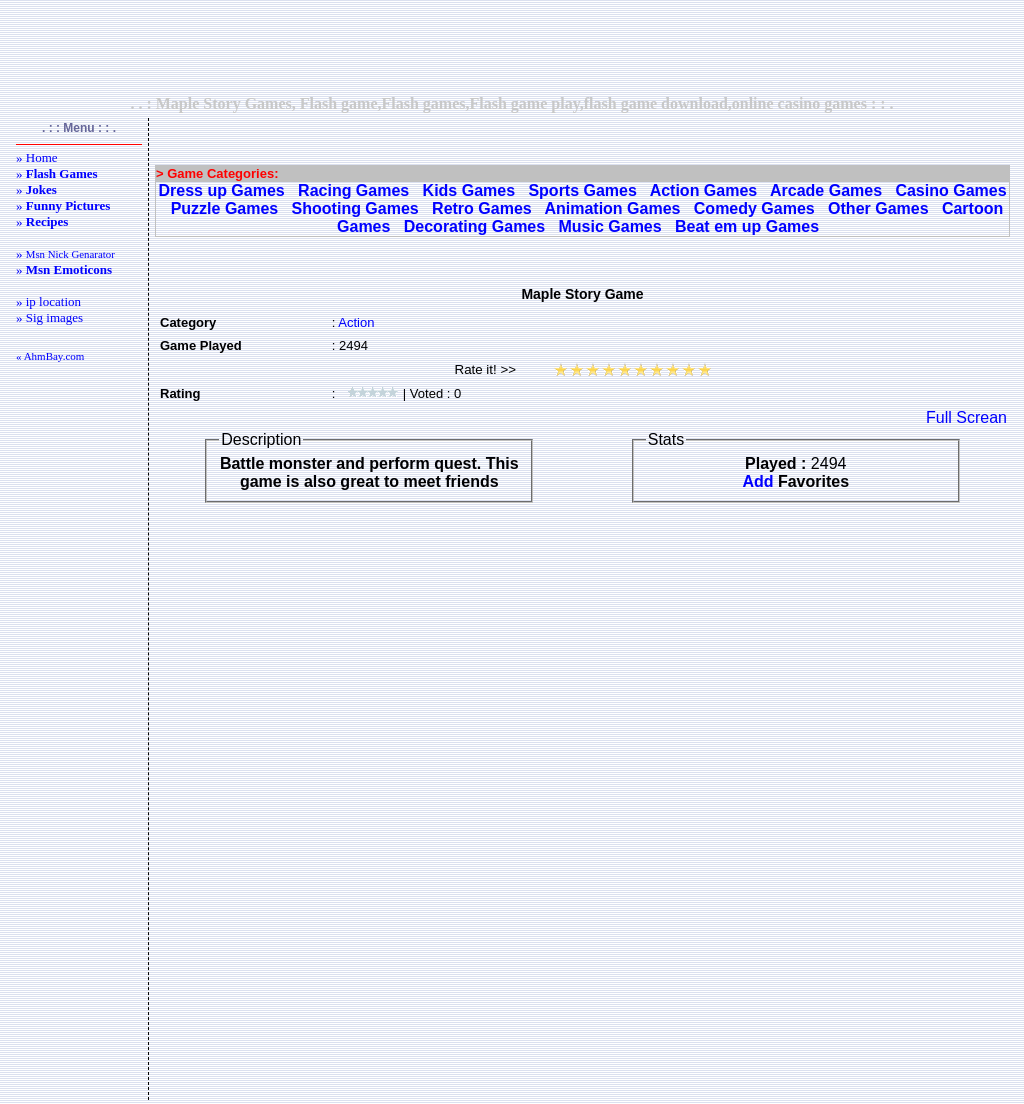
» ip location (48, 301)
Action (356, 322)
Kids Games (469, 190)
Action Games (704, 190)
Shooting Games (355, 208)
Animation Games (612, 208)
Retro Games (482, 208)
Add (757, 481)
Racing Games (353, 190)
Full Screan (966, 417)
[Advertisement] (512, 47)
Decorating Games (474, 226)
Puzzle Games (225, 208)
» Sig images (49, 317)
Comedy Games (754, 208)
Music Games (610, 226)
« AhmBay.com (50, 356)
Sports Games (582, 190)
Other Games (878, 208)
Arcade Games (826, 190)
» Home (37, 157)
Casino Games (950, 190)
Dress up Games (221, 190)
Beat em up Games (747, 226)
